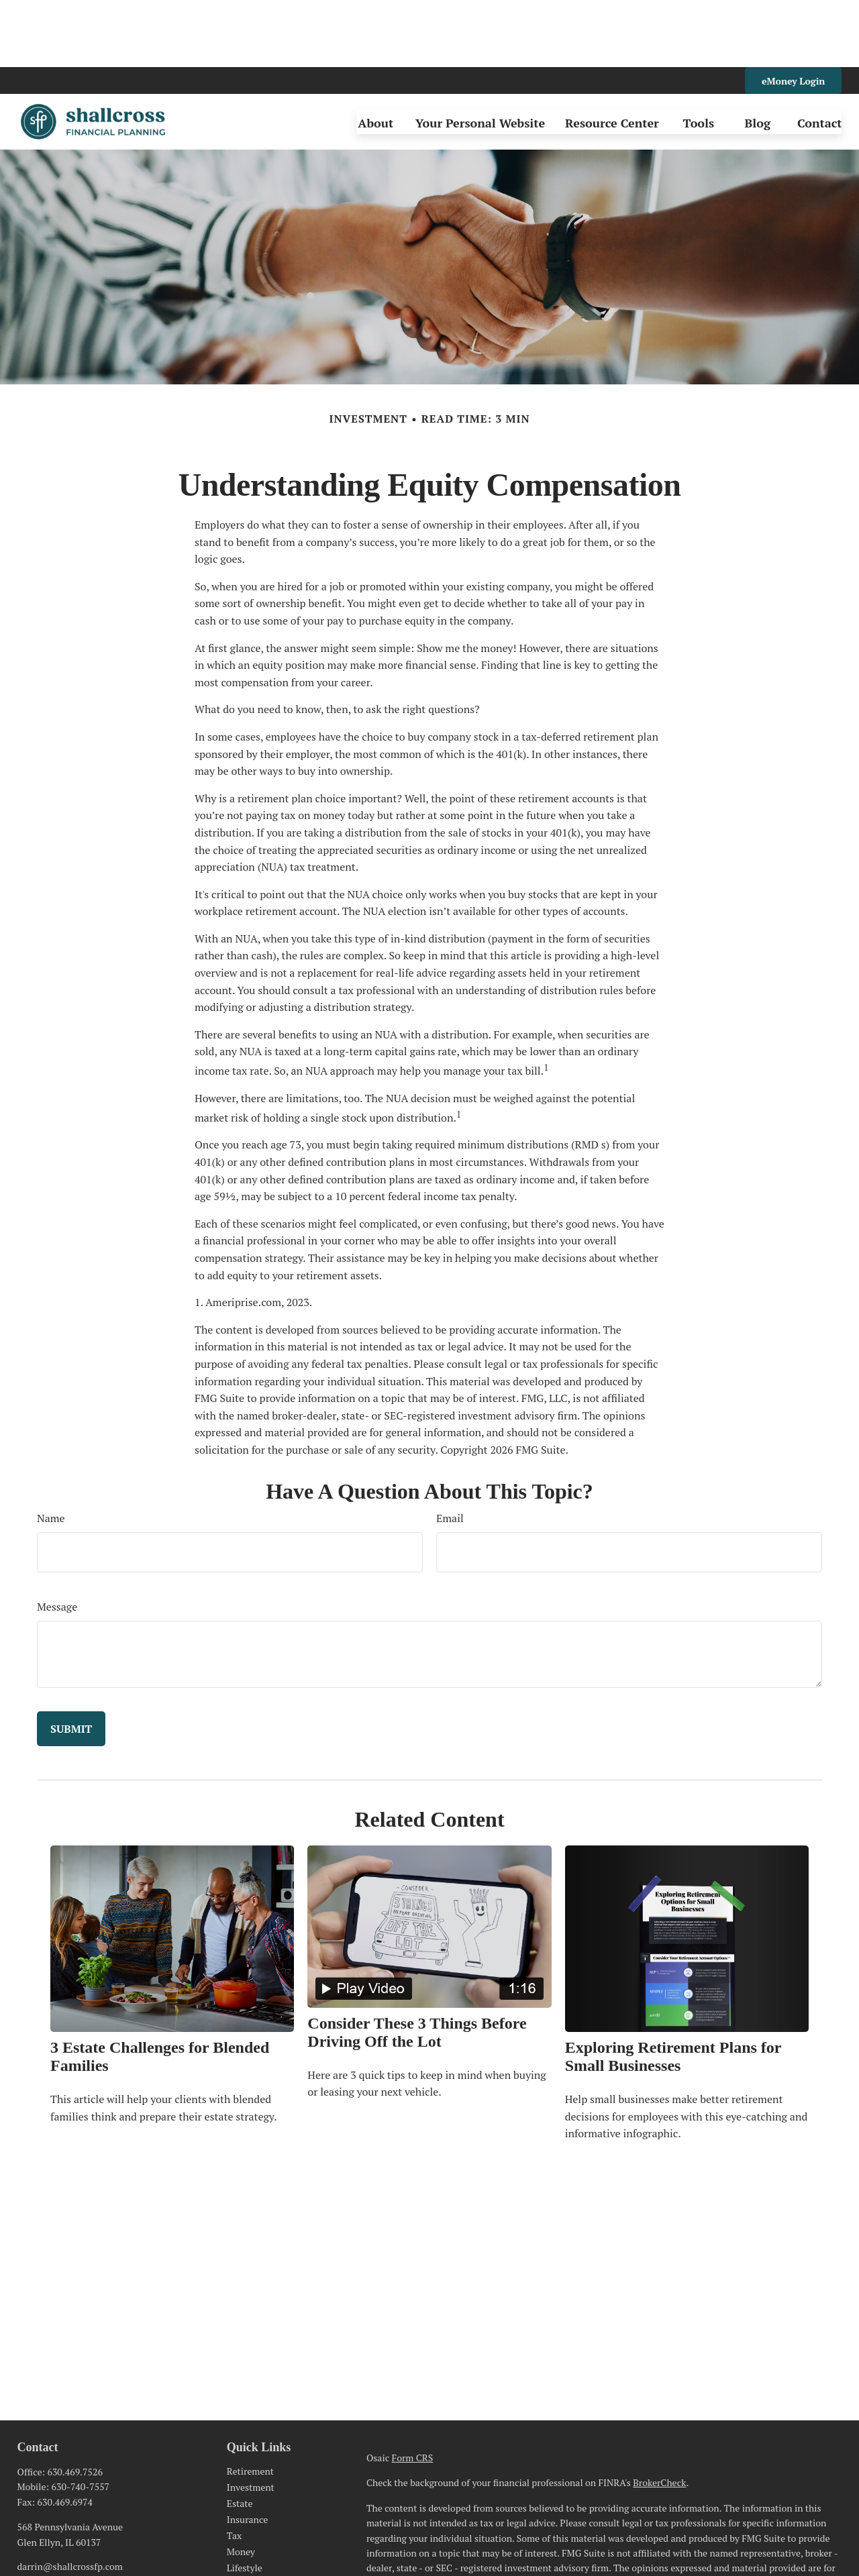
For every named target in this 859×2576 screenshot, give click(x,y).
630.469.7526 (74, 2404)
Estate (240, 2436)
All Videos (248, 2532)
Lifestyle (244, 2500)
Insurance (247, 2452)
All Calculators (258, 2548)
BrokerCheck (659, 2415)
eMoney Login (793, 13)
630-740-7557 (81, 2419)
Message (57, 1539)
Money (241, 2484)
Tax (234, 2468)
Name (51, 1451)
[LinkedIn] (26, 2521)
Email (450, 1451)
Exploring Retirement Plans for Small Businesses (673, 1989)
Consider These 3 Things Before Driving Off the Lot (416, 1965)
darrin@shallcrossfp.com (70, 2499)
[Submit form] (71, 1661)
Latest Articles (257, 2516)
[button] (375, 55)
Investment (250, 2420)
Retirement (250, 2404)
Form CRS (413, 2390)
